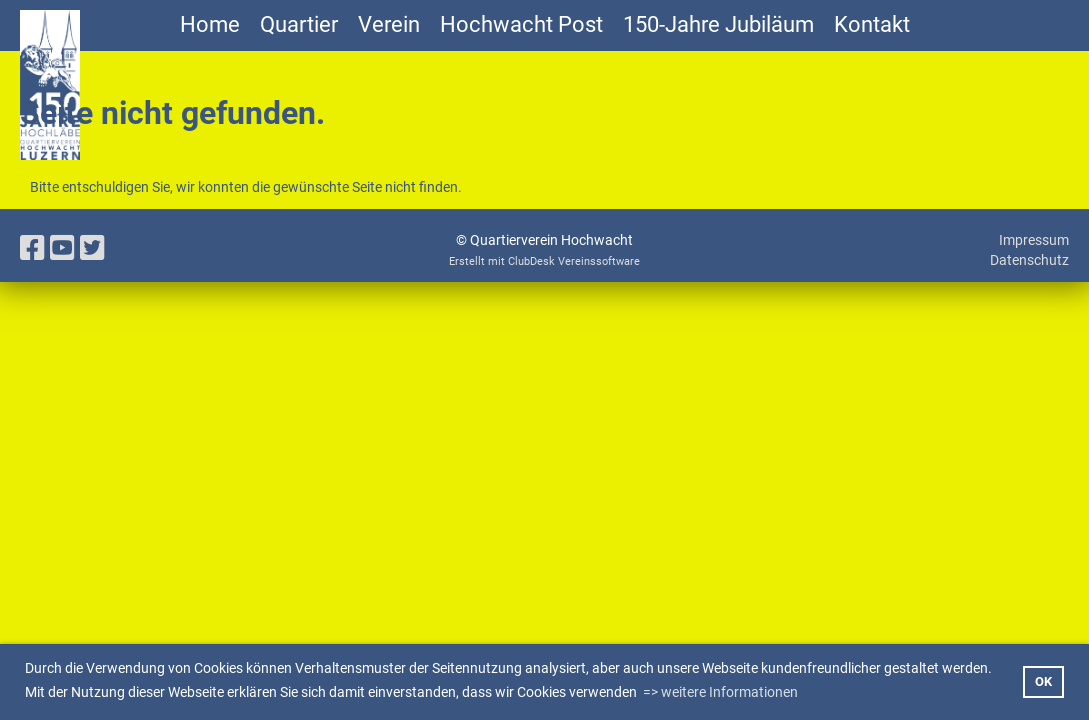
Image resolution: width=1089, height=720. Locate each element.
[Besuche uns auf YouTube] (62, 248)
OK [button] (1043, 681)
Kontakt (872, 24)
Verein (389, 24)
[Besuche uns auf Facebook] (32, 248)
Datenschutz (1029, 260)
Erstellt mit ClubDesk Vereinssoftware (544, 261)
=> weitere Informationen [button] (720, 692)
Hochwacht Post (521, 24)
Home (210, 24)
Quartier (299, 24)
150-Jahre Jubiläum (718, 24)
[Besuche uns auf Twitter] (92, 248)
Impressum (1034, 240)
